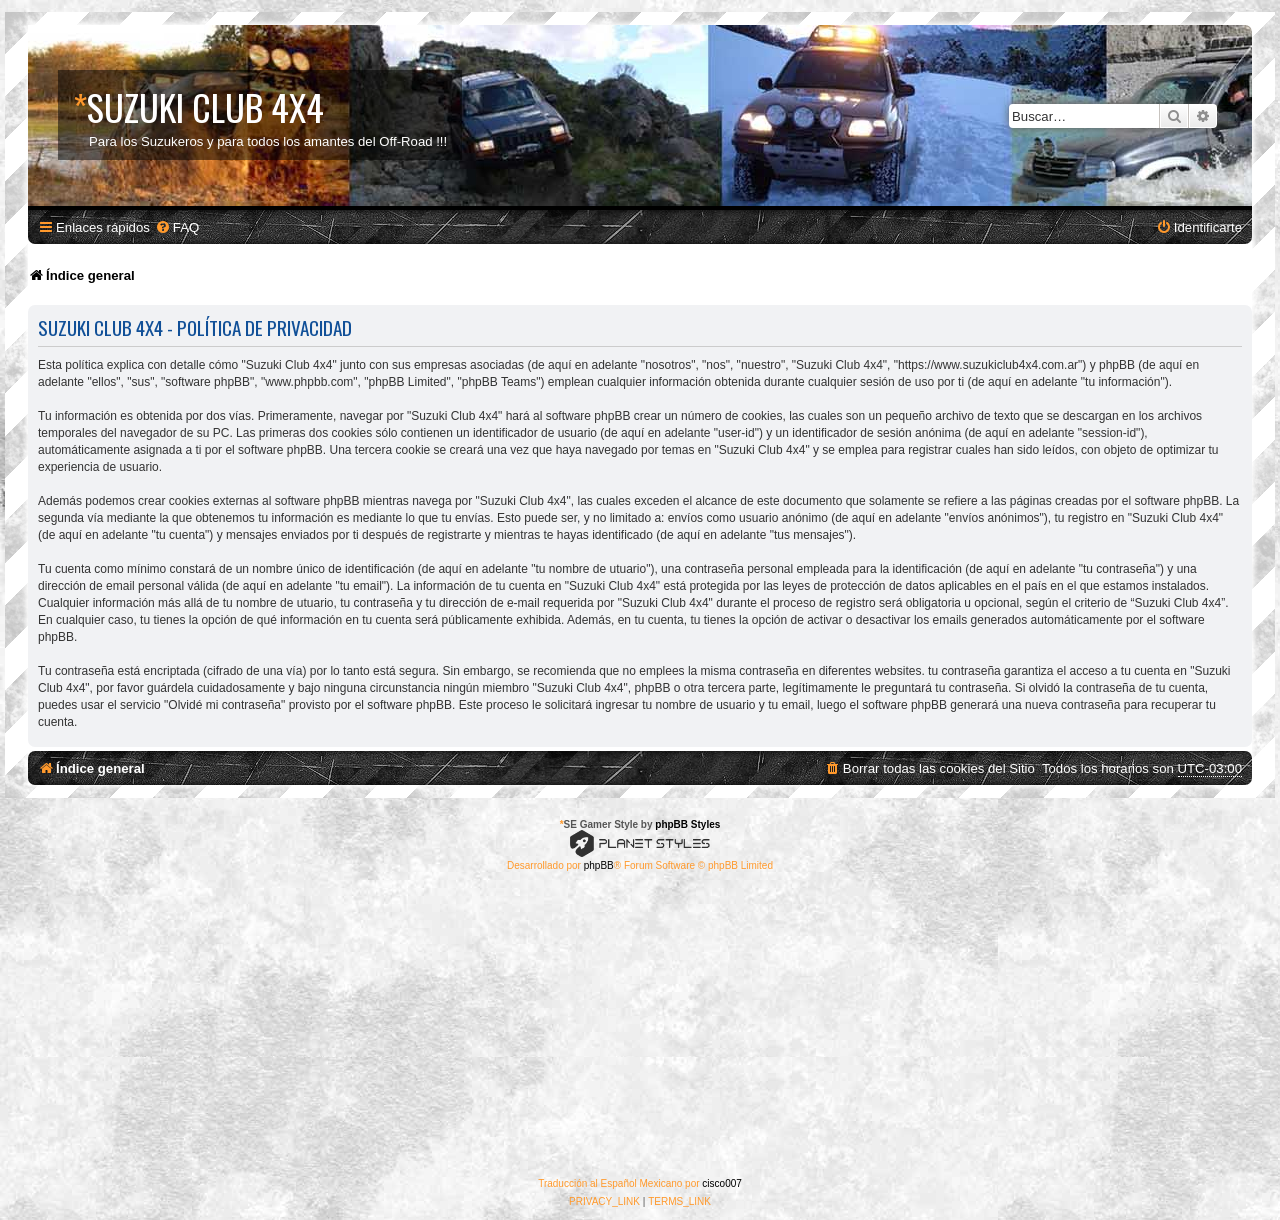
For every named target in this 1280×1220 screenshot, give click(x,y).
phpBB (599, 865)
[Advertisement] (640, 1025)
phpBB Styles (687, 824)
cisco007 (721, 1183)
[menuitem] (177, 227)
